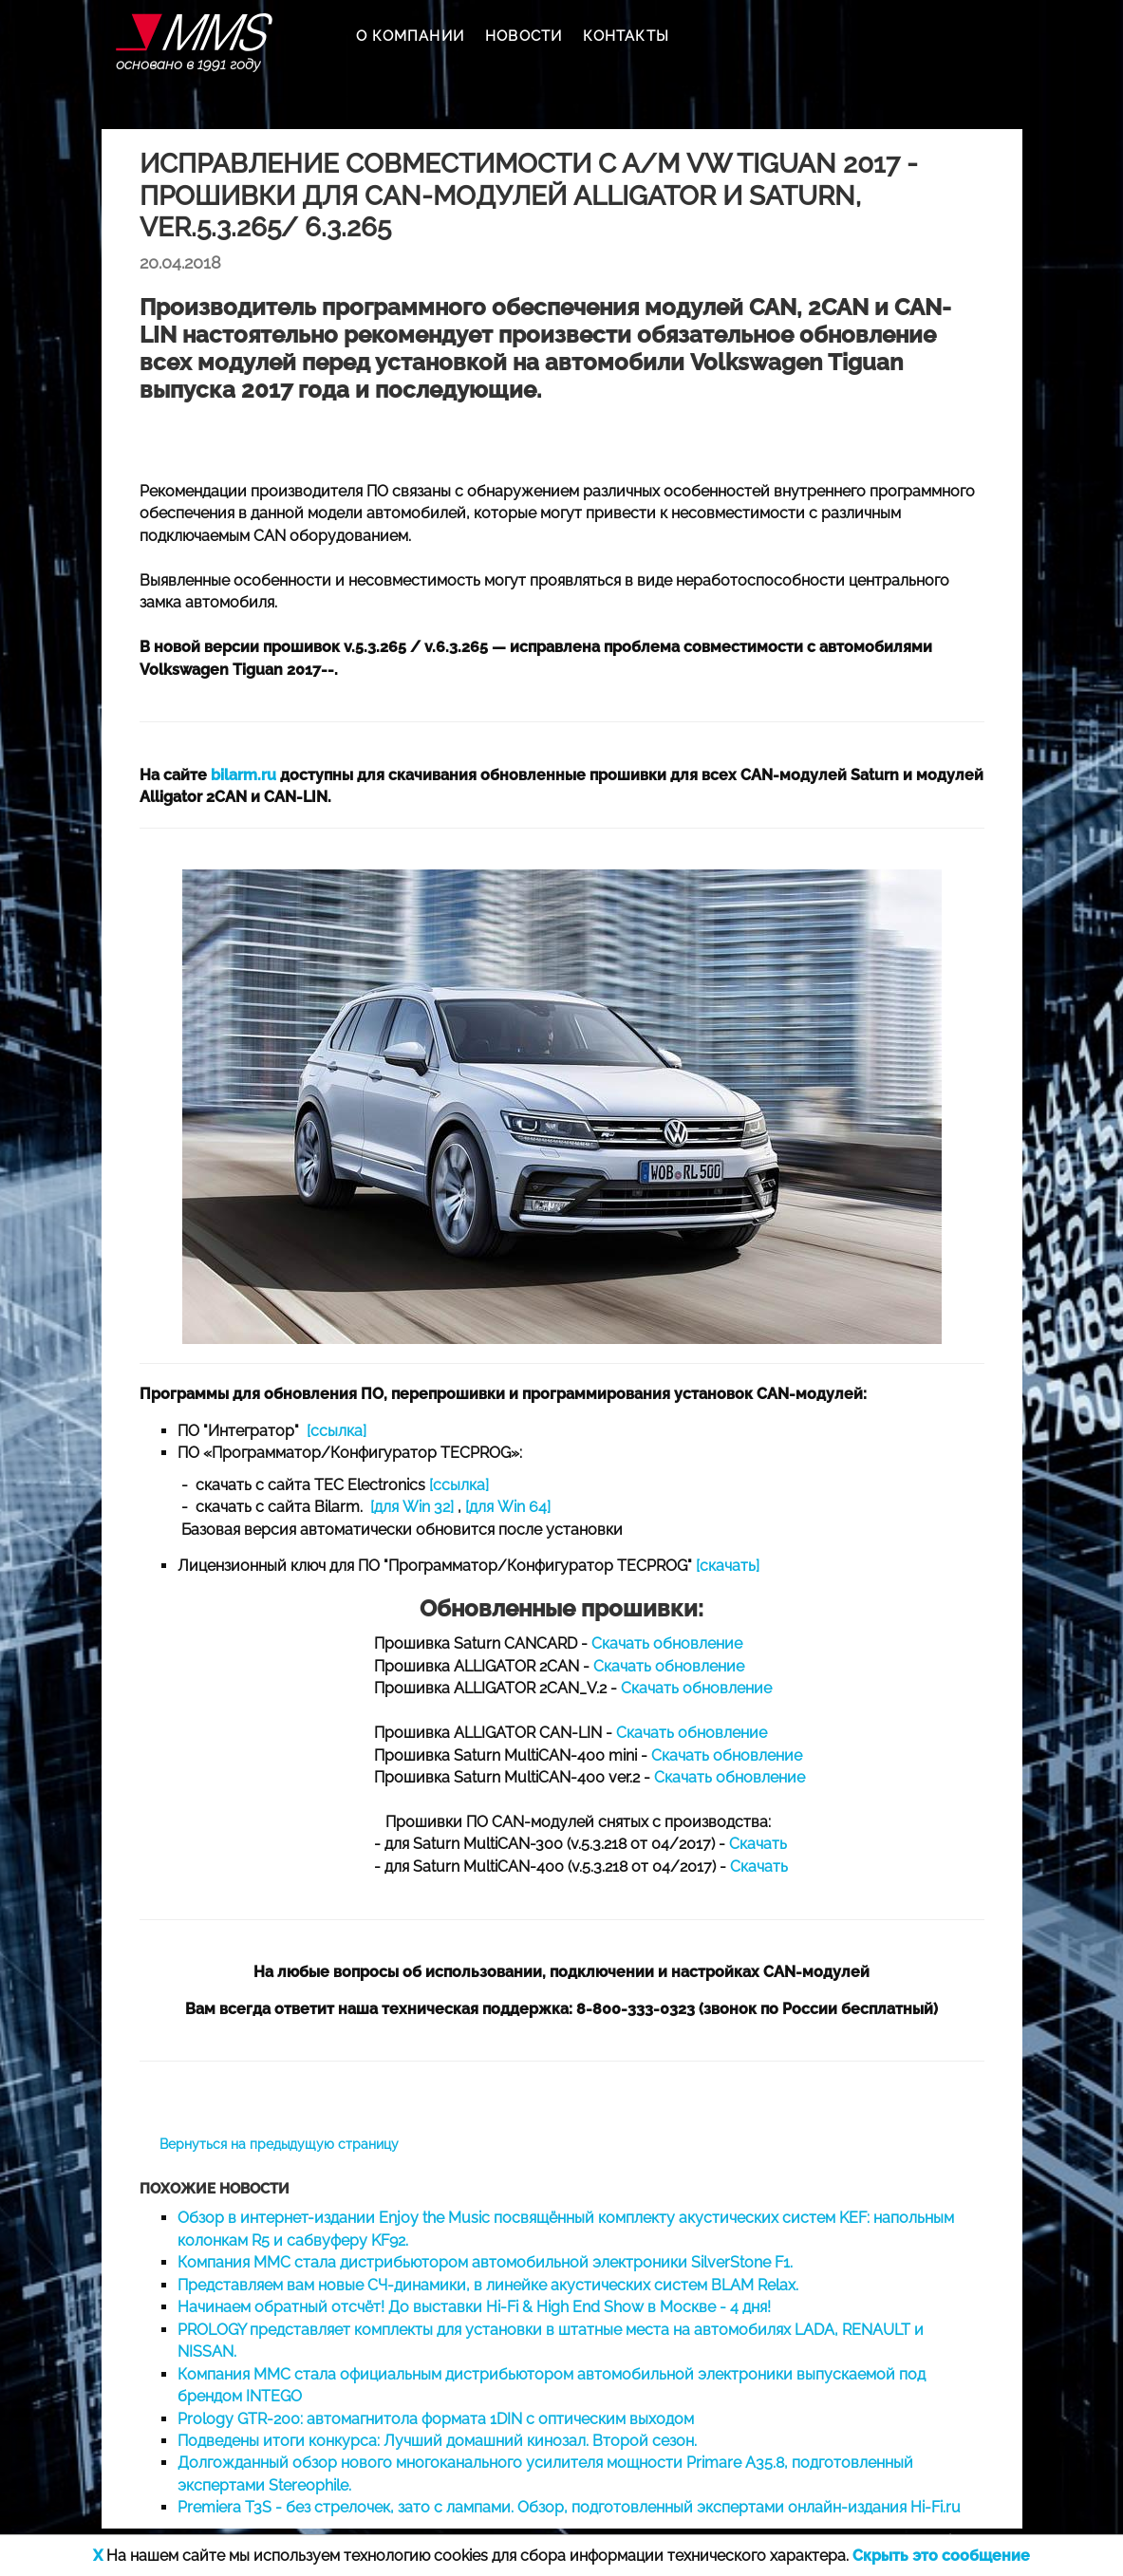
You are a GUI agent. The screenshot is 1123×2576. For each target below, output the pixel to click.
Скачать (758, 1844)
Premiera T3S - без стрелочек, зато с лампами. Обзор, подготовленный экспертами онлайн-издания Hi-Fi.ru (569, 2507)
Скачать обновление (666, 1643)
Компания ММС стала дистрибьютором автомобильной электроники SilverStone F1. (485, 2262)
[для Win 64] (508, 1507)
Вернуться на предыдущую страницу (279, 2144)
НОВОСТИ (523, 36)
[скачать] (727, 1566)
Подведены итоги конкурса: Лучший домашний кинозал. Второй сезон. (437, 2441)
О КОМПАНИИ (410, 36)
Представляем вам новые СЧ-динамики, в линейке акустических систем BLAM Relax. (488, 2285)
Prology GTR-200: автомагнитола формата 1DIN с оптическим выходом (436, 2419)
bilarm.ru (243, 775)
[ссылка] (336, 1431)
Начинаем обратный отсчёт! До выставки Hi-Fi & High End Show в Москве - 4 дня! (474, 2307)
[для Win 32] (412, 1507)
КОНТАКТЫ (626, 36)
